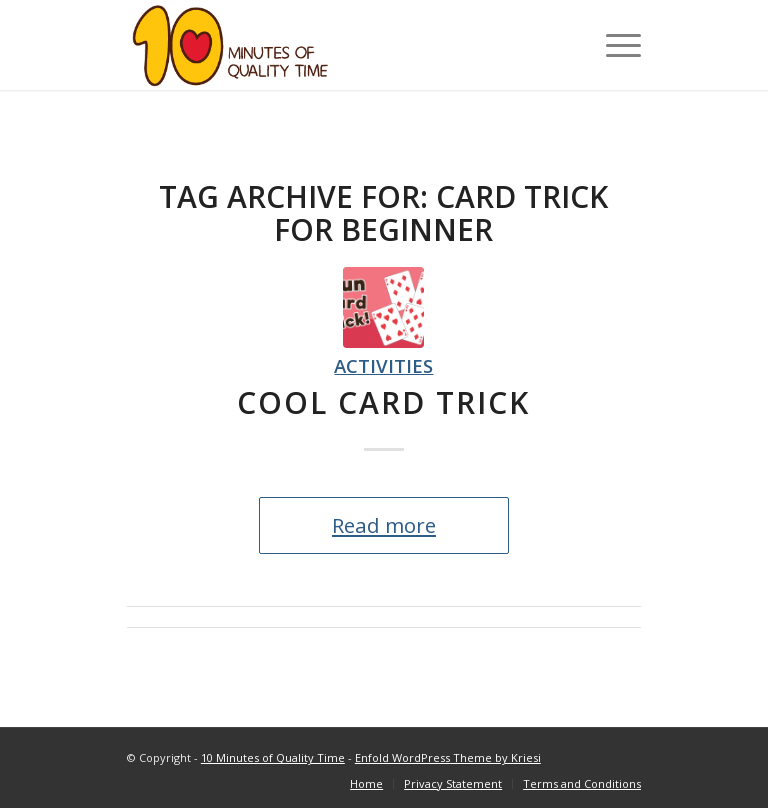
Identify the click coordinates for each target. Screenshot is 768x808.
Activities (383, 365)
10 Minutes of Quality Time (273, 757)
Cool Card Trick (383, 402)
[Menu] (613, 45)
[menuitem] (366, 784)
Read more (384, 525)
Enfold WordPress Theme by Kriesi (448, 757)
